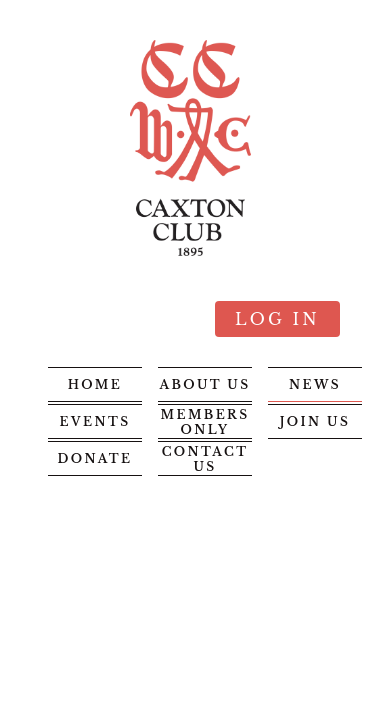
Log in (277, 319)
